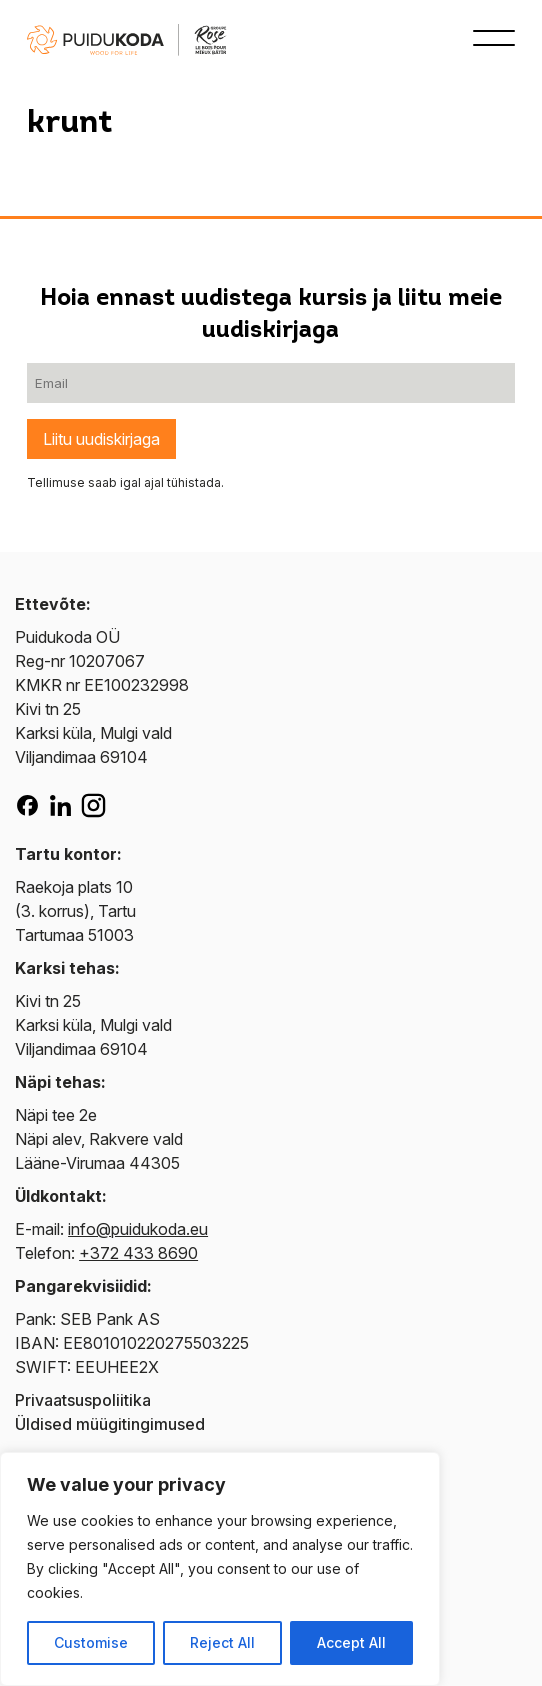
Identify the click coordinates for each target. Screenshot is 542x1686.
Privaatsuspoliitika (83, 1400)
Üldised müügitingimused (110, 1424)
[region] (220, 1569)
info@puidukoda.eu (138, 1229)
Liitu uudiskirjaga (101, 439)
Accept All (351, 1642)
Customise (91, 1642)
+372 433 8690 (138, 1253)
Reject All (222, 1642)
